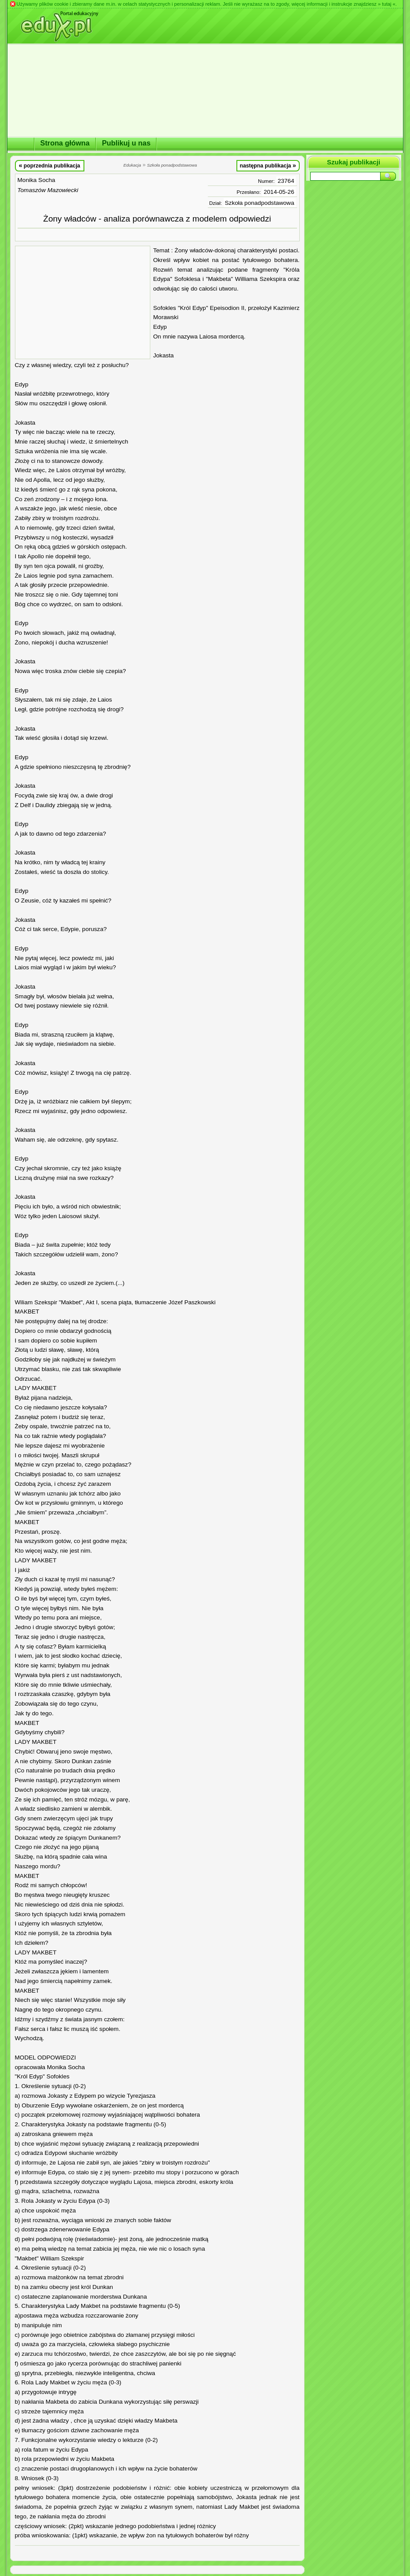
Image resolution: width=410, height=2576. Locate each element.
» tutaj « (386, 4)
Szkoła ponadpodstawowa (259, 203)
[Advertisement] (83, 302)
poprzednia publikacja (49, 165)
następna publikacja (267, 165)
